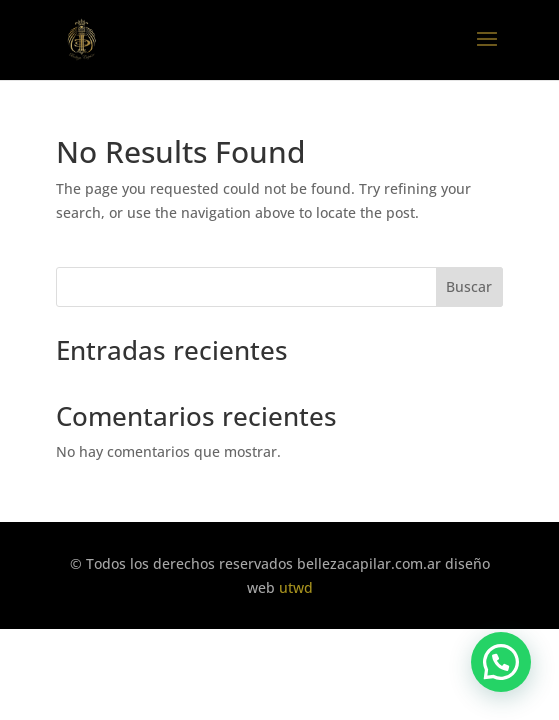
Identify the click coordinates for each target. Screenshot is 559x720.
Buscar (469, 286)
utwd (296, 587)
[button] (501, 662)
